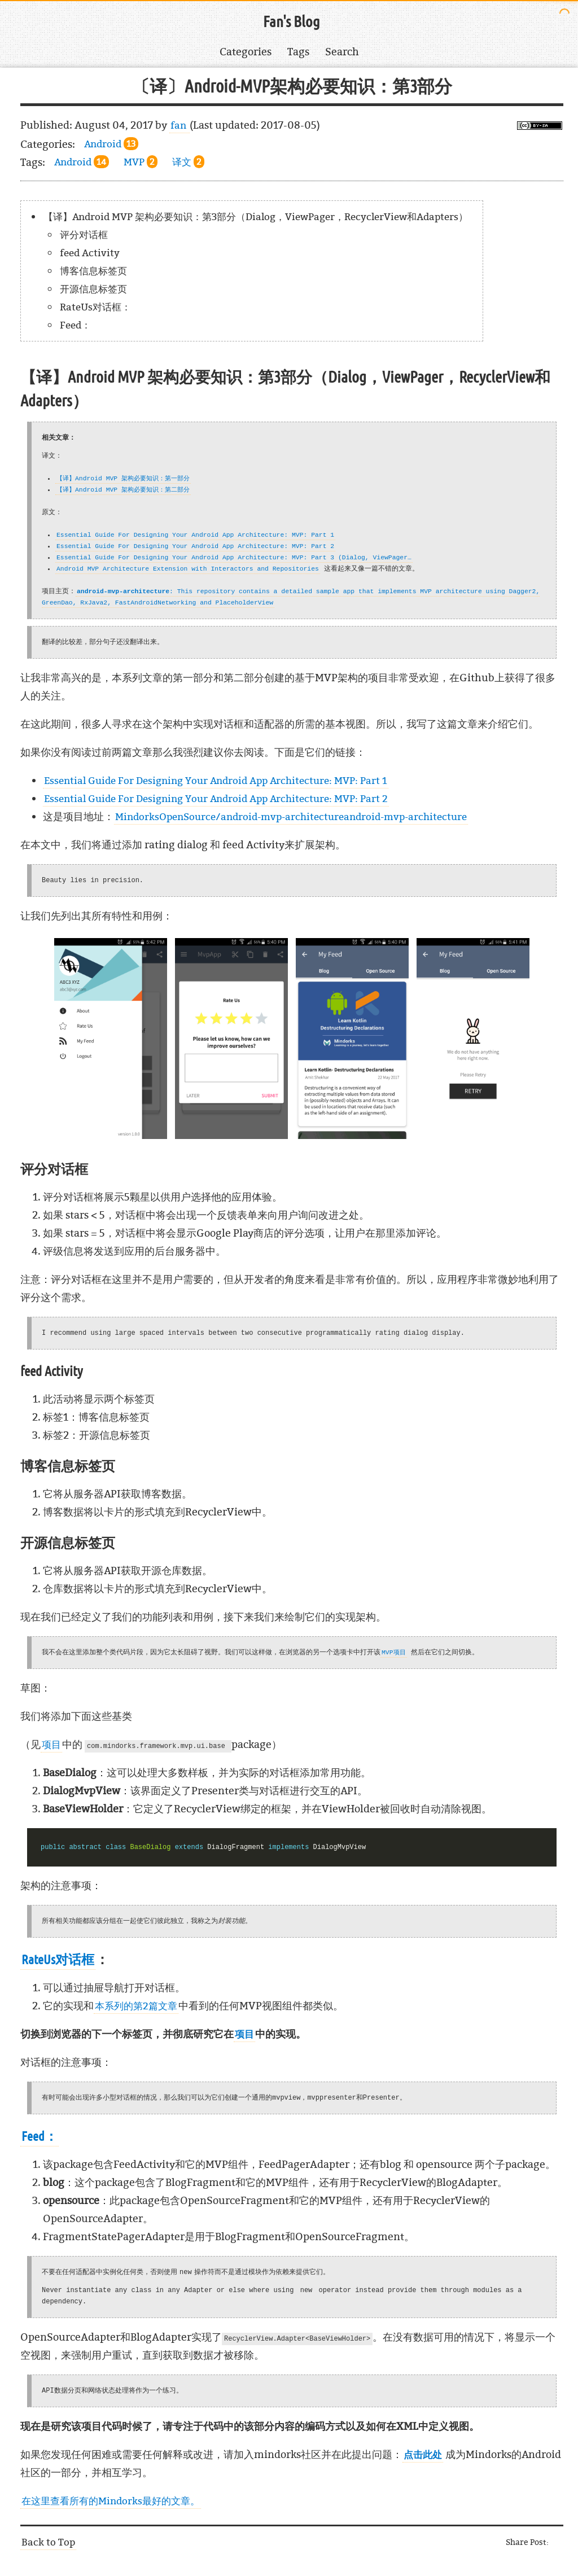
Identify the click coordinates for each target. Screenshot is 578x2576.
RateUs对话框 (57, 1960)
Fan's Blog (291, 22)
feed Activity (90, 252)
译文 (188, 161)
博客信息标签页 (93, 270)
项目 (51, 1744)
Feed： (75, 324)
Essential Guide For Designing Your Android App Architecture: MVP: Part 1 (195, 535)
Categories (246, 52)
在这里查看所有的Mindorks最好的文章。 (110, 2500)
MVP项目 (394, 1652)
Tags (298, 52)
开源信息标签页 (93, 288)
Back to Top (48, 2541)
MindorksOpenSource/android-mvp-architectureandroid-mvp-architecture (291, 816)
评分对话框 (84, 234)
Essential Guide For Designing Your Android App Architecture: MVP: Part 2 (195, 546)
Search (342, 52)
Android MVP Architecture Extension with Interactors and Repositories (187, 568)
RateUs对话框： (95, 306)
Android (111, 143)
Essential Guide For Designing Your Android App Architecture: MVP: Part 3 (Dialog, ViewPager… (233, 557)
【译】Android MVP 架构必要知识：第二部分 (123, 489)
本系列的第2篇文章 (136, 2005)
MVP (140, 161)
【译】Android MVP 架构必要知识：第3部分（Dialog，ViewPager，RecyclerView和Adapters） (255, 216)
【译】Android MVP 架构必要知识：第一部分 (123, 478)
